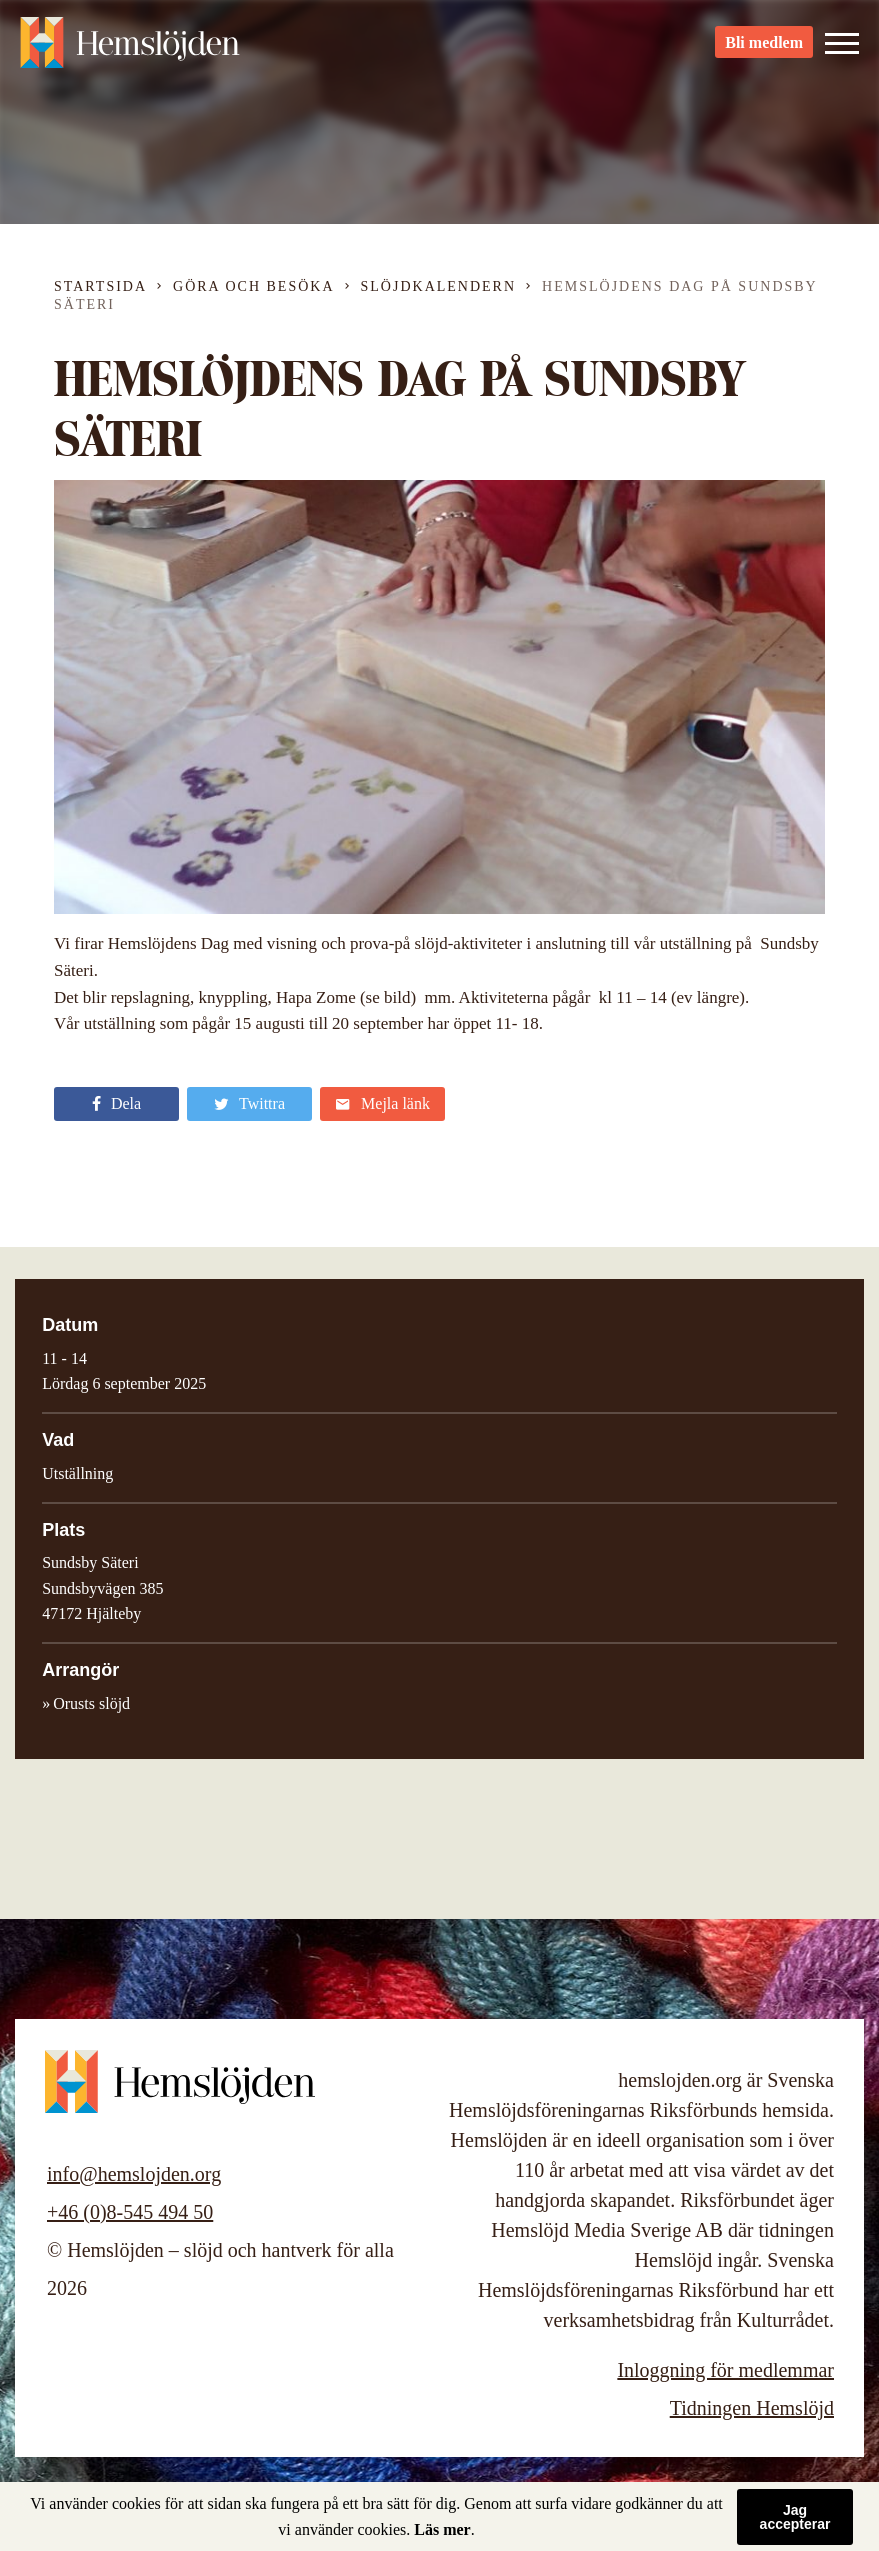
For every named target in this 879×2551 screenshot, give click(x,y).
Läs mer (442, 2529)
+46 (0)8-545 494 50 (130, 2212)
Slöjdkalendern (439, 286)
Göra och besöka (253, 286)
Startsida (100, 286)
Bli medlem (764, 50)
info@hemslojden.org (134, 2174)
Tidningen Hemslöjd (752, 2408)
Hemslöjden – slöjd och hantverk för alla (130, 50)
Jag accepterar (795, 2517)
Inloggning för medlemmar (725, 2370)
